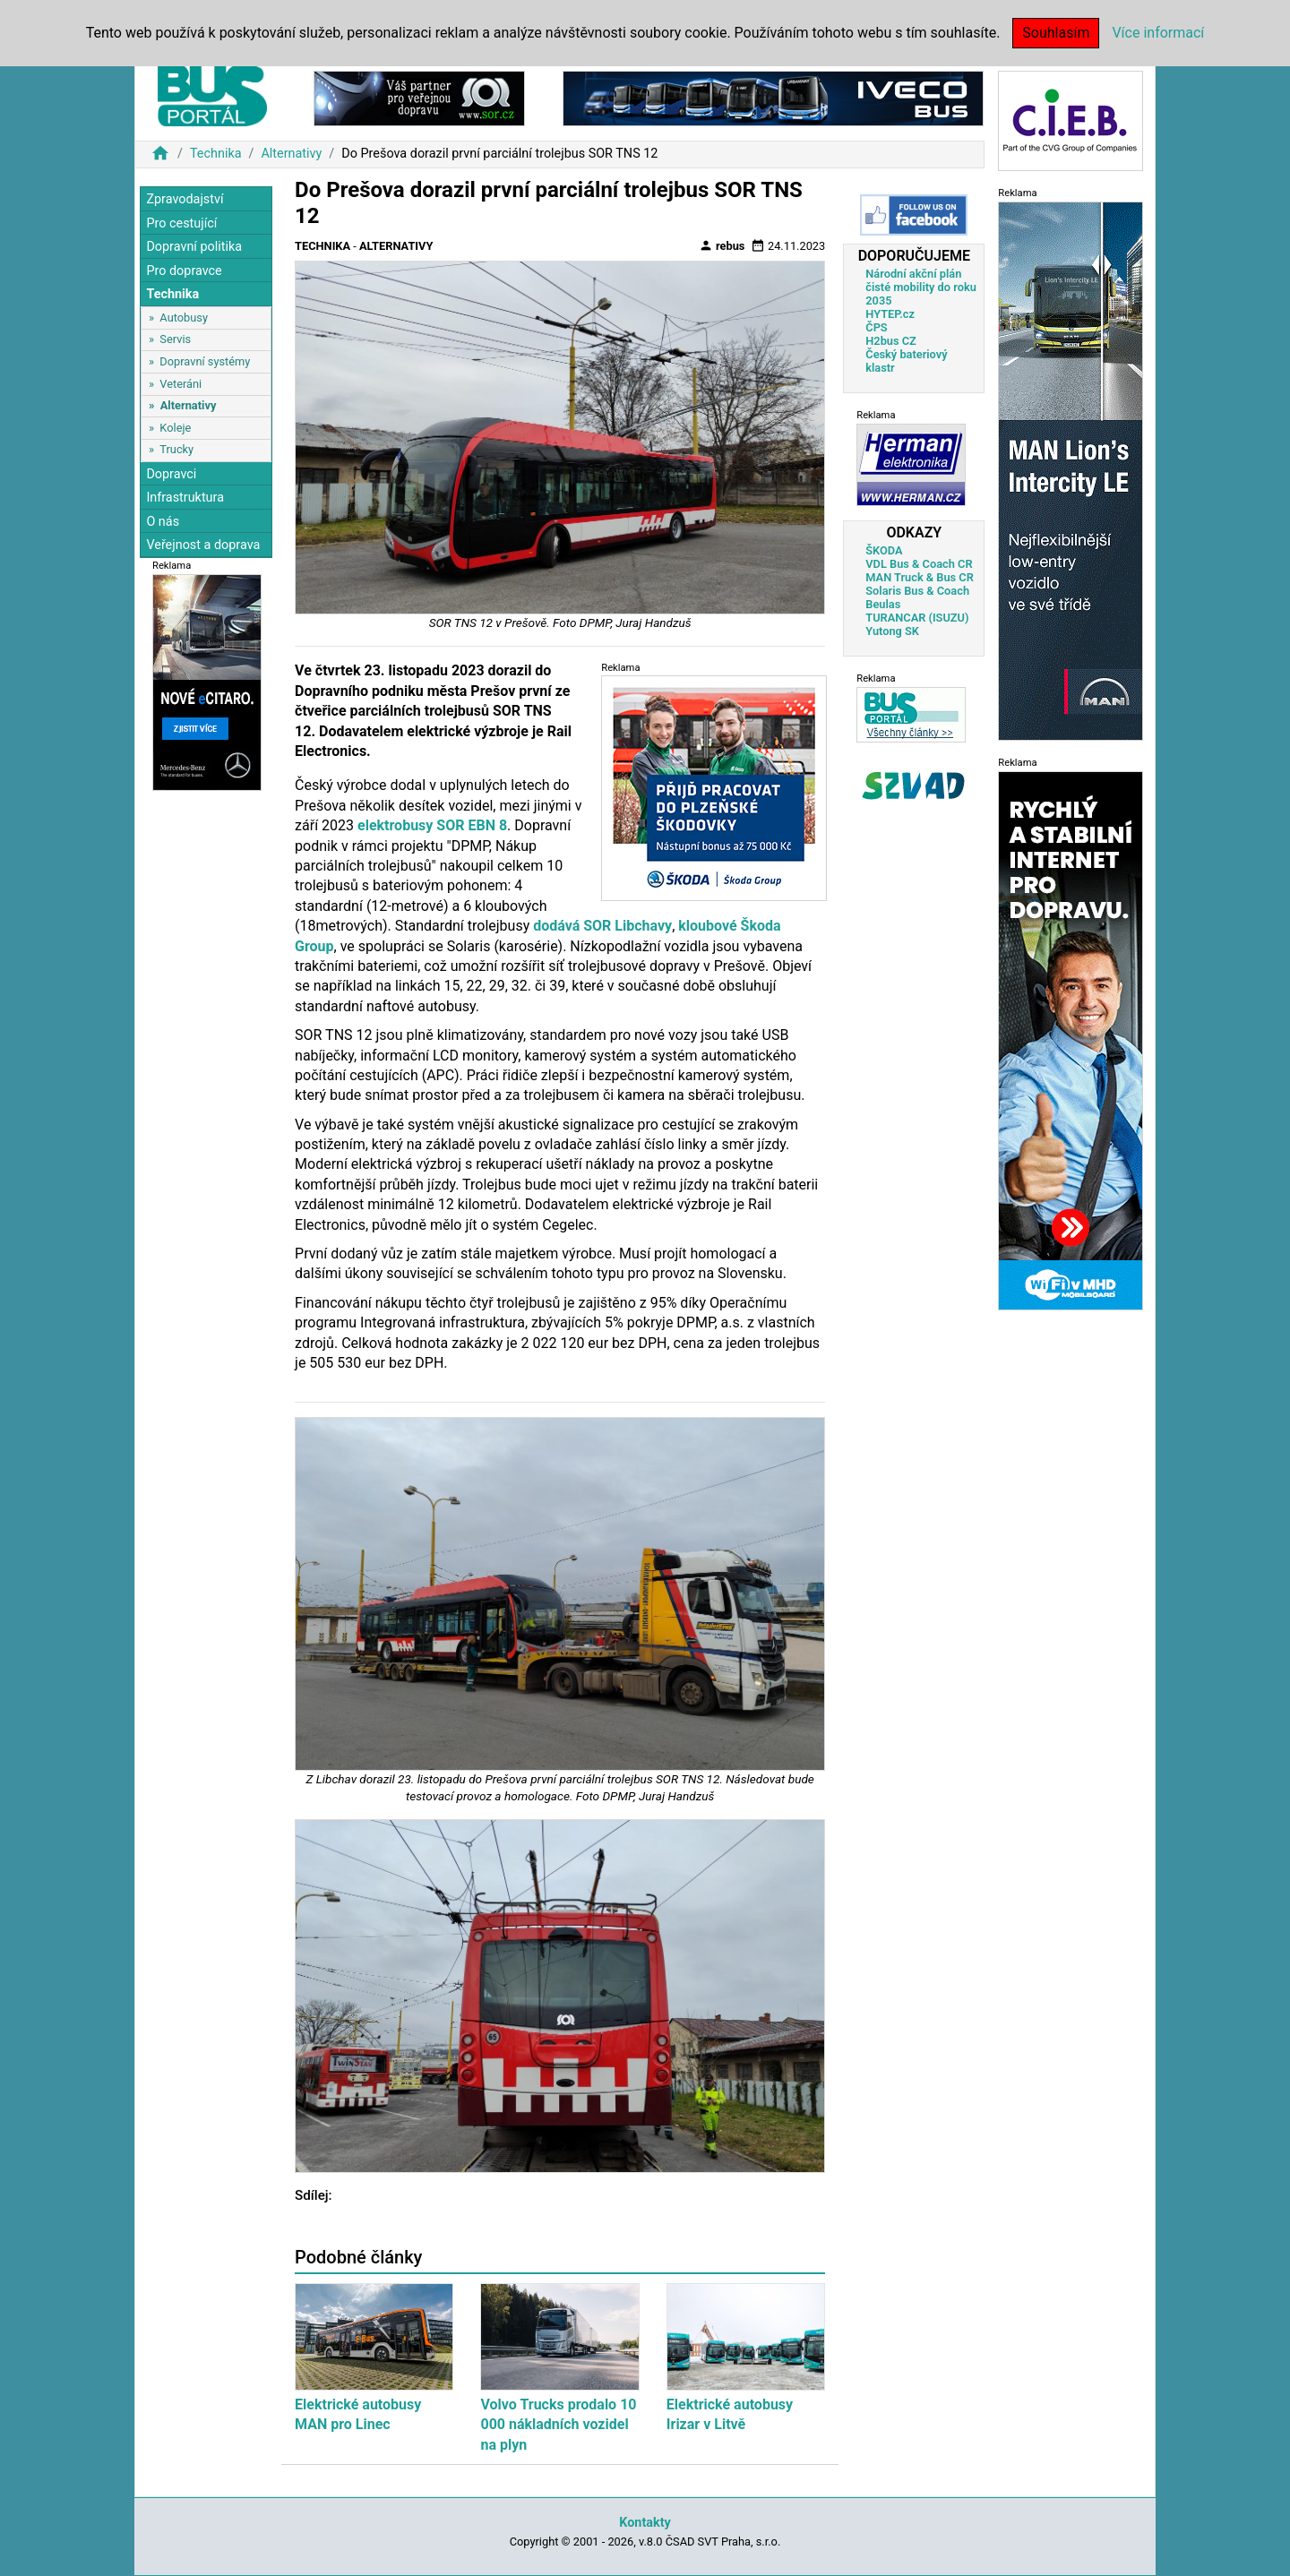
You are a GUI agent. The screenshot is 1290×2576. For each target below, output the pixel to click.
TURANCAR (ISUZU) (916, 617)
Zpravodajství (184, 199)
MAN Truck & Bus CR (919, 577)
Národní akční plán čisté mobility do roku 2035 (920, 287)
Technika (216, 153)
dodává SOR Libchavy (602, 925)
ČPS (876, 327)
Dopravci (171, 474)
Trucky (176, 449)
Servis (175, 339)
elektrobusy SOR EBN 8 (432, 825)
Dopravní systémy (204, 361)
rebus (722, 245)
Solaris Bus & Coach (917, 590)
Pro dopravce (183, 271)
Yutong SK (892, 631)
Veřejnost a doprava (203, 545)
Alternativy (291, 153)
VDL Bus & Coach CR (918, 564)
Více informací (1158, 32)
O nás (162, 521)
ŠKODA (883, 550)
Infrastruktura (185, 497)
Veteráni (180, 384)
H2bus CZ (890, 341)
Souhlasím (1055, 32)
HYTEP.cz (890, 314)
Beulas (882, 604)
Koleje (175, 427)
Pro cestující (181, 223)
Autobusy (183, 317)
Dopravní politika (194, 246)
